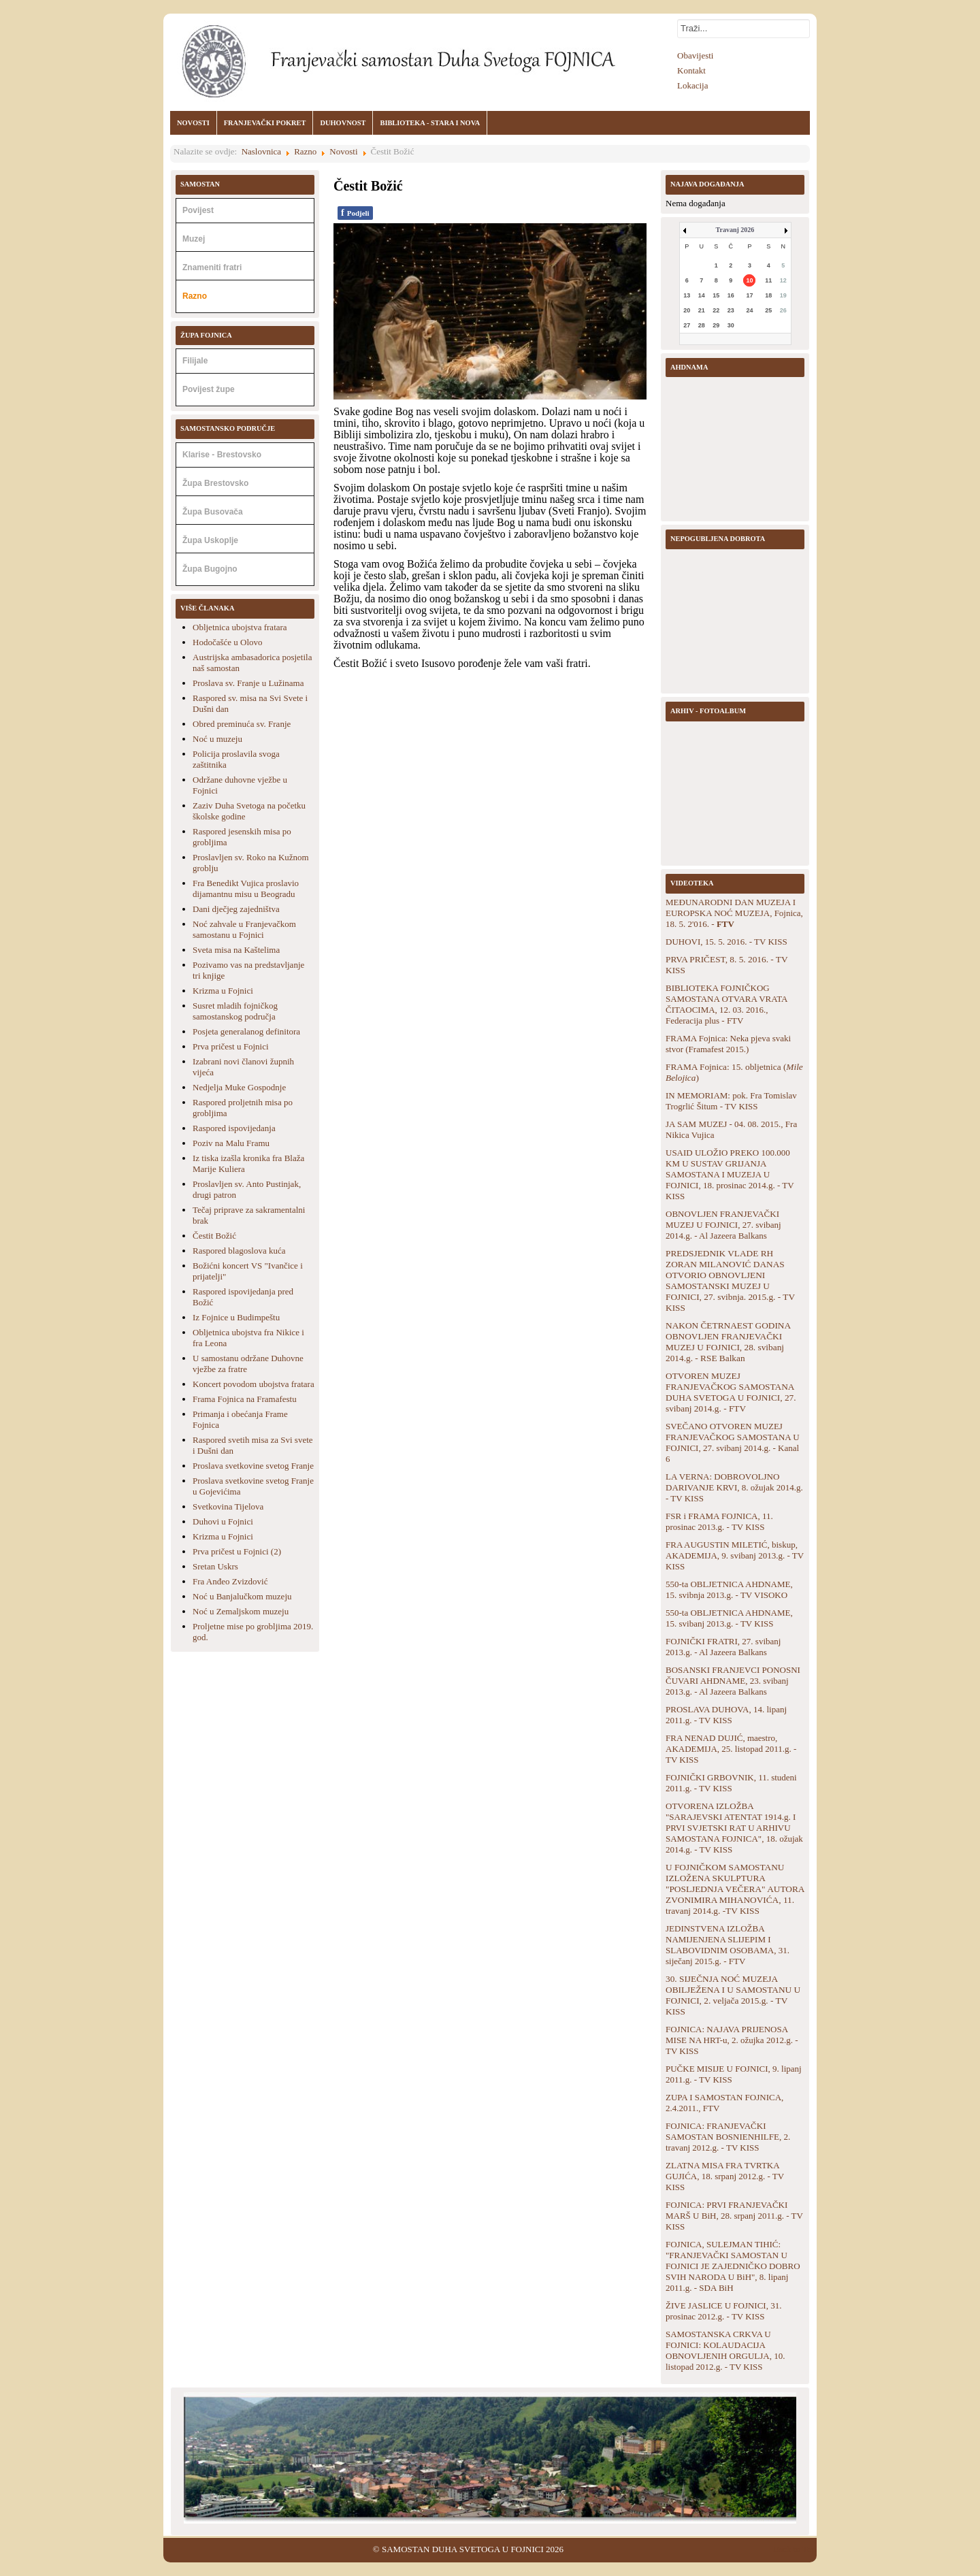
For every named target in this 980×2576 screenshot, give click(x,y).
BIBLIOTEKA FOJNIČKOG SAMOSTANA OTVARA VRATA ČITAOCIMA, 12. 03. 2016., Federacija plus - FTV (726, 1004)
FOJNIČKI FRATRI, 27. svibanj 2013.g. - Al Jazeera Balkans (723, 1646)
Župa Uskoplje (210, 540)
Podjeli (355, 213)
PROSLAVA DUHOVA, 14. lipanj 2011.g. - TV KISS (726, 1714)
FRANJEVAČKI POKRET (265, 123)
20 (686, 310)
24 (749, 310)
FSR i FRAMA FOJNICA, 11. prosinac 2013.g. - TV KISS (719, 1521)
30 (731, 325)
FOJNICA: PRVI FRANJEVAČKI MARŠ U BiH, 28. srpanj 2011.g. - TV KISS (734, 2216)
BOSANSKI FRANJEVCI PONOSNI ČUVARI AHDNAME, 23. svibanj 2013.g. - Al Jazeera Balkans (733, 1681)
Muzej (193, 239)
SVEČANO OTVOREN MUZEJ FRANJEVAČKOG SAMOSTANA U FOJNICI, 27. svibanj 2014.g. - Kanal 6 (733, 1442)
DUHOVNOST (342, 123)
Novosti (343, 151)
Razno (305, 151)
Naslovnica (261, 151)
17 (749, 295)
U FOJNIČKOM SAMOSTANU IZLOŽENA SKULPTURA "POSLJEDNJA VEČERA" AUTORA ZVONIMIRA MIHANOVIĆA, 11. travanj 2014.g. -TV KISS (735, 1889)
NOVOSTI (193, 123)
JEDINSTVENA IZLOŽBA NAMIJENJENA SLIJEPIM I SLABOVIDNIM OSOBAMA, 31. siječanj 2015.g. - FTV (727, 1944)
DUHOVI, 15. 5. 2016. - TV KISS (726, 941)
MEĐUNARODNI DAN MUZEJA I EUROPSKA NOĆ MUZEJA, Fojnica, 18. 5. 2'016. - (734, 913)
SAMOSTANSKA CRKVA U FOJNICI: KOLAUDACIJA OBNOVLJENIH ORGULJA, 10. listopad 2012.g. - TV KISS (725, 2350)
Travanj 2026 (735, 229)
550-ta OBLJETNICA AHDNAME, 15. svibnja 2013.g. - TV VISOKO (729, 1589)
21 (701, 310)
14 (701, 295)
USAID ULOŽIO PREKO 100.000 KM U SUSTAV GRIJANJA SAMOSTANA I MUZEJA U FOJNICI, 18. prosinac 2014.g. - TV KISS (730, 1174)
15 (716, 295)
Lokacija (692, 85)
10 (749, 280)
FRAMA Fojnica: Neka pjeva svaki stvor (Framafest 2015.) (728, 1043)
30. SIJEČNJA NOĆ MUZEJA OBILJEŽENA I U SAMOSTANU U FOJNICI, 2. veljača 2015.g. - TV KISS (733, 1995)
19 (783, 295)
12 (783, 280)
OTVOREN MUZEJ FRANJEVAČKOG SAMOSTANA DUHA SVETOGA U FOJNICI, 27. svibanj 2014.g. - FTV (731, 1392)
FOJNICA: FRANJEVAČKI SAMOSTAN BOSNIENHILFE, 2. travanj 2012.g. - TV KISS (728, 2137)
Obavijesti (695, 55)
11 (768, 280)
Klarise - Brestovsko (221, 454)
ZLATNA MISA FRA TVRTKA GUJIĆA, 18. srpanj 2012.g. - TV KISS (725, 2176)
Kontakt (691, 70)
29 (716, 325)
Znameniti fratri (212, 267)
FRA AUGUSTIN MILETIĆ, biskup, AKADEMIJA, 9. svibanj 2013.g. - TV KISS (735, 1555)
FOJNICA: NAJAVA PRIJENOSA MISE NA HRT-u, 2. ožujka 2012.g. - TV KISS (732, 2040)
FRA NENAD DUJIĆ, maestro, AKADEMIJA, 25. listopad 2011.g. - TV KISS (731, 1749)
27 (686, 325)
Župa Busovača (212, 512)
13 (686, 295)
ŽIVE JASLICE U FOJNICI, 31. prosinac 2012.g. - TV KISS (723, 2310)
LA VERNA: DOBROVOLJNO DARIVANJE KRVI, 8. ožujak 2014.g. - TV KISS (734, 1487)
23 (731, 310)
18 (768, 295)
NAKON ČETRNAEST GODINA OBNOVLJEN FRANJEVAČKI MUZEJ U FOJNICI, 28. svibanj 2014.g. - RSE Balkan (728, 1341)
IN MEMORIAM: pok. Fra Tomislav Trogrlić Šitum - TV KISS (731, 1100)
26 (783, 310)
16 (731, 295)
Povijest (198, 210)
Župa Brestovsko (215, 483)
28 (701, 325)
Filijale (195, 360)
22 (716, 310)
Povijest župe (208, 389)
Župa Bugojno (210, 569)
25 (768, 310)
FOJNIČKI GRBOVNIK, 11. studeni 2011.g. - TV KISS (731, 1782)
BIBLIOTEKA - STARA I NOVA (430, 123)
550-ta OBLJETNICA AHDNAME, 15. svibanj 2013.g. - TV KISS (729, 1618)
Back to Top (794, 2549)
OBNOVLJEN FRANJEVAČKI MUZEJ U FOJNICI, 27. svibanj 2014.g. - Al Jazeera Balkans (723, 1225)
